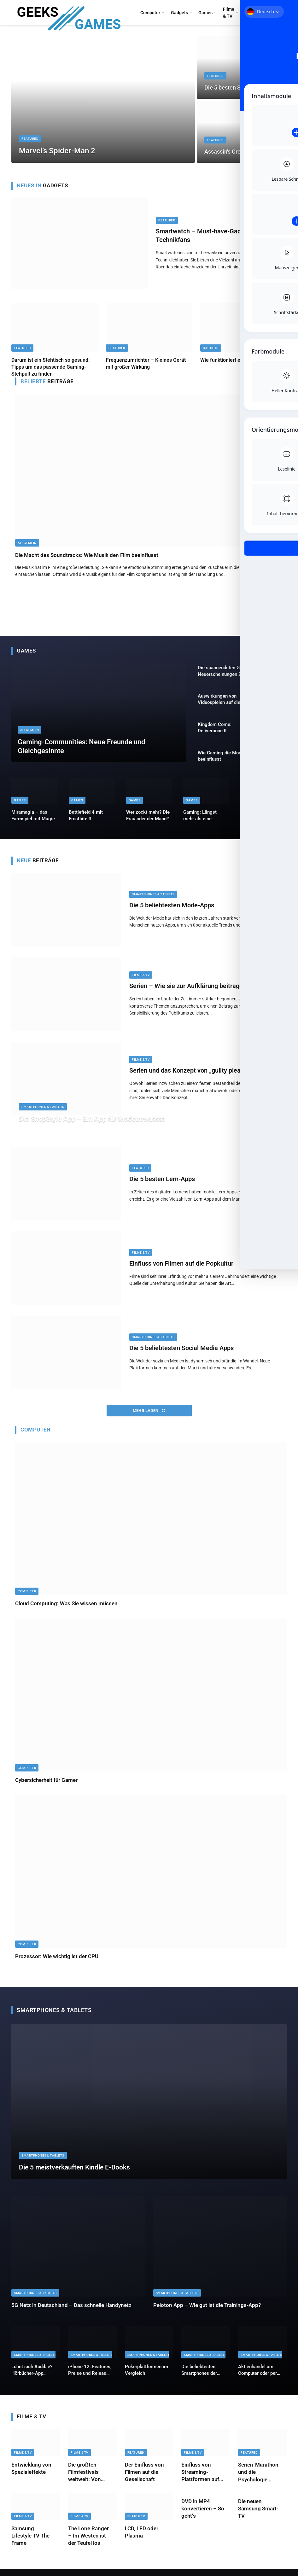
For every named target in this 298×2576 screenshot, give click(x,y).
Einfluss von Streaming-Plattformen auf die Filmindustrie (201, 2479)
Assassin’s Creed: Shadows (238, 151)
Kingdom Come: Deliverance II (214, 731)
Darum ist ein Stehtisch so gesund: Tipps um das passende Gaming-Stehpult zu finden (50, 367)
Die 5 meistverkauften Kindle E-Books (77, 2174)
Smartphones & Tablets (153, 901)
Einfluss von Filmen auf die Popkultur (181, 1270)
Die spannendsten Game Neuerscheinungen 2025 (224, 671)
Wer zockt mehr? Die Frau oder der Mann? (148, 822)
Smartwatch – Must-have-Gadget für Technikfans (208, 235)
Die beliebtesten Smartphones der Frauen (199, 2377)
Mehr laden (149, 1417)
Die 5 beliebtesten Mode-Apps (171, 912)
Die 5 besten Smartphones (237, 87)
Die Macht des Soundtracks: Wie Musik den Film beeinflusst (86, 555)
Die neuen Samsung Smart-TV (258, 2515)
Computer (150, 12)
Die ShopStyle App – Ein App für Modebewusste (101, 1125)
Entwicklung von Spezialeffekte (31, 2475)
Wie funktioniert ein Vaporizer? (235, 360)
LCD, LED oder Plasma (141, 2539)
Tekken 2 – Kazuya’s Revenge (262, 822)
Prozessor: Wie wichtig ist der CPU (56, 1963)
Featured (29, 137)
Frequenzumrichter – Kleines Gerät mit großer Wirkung (146, 363)
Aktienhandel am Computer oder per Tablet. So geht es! (257, 2377)
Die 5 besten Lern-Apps (162, 1186)
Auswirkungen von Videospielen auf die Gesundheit (219, 701)
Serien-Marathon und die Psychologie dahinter (258, 2479)
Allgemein (27, 543)
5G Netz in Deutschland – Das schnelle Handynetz (71, 2312)
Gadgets (179, 12)
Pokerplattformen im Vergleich (146, 2377)
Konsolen (254, 12)
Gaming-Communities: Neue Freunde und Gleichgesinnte (88, 745)
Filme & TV (228, 13)
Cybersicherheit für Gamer (46, 1787)
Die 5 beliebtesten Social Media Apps (181, 1355)
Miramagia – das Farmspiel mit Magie (33, 822)
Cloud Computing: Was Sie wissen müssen (66, 1610)
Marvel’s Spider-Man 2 (58, 150)
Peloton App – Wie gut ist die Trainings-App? (207, 2312)
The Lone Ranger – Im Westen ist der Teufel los (88, 2542)
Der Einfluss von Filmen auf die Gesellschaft (144, 2479)
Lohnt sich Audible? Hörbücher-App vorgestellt (31, 2377)
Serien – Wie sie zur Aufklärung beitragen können (199, 993)
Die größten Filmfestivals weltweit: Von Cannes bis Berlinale (84, 2479)
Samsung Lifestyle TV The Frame (30, 2542)
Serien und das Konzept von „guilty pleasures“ (194, 1077)
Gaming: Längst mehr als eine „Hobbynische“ (200, 823)
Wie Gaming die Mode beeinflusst (221, 761)
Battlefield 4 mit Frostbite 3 (86, 822)
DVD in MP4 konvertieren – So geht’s (202, 2515)
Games (205, 12)
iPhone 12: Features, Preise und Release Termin (90, 2377)
